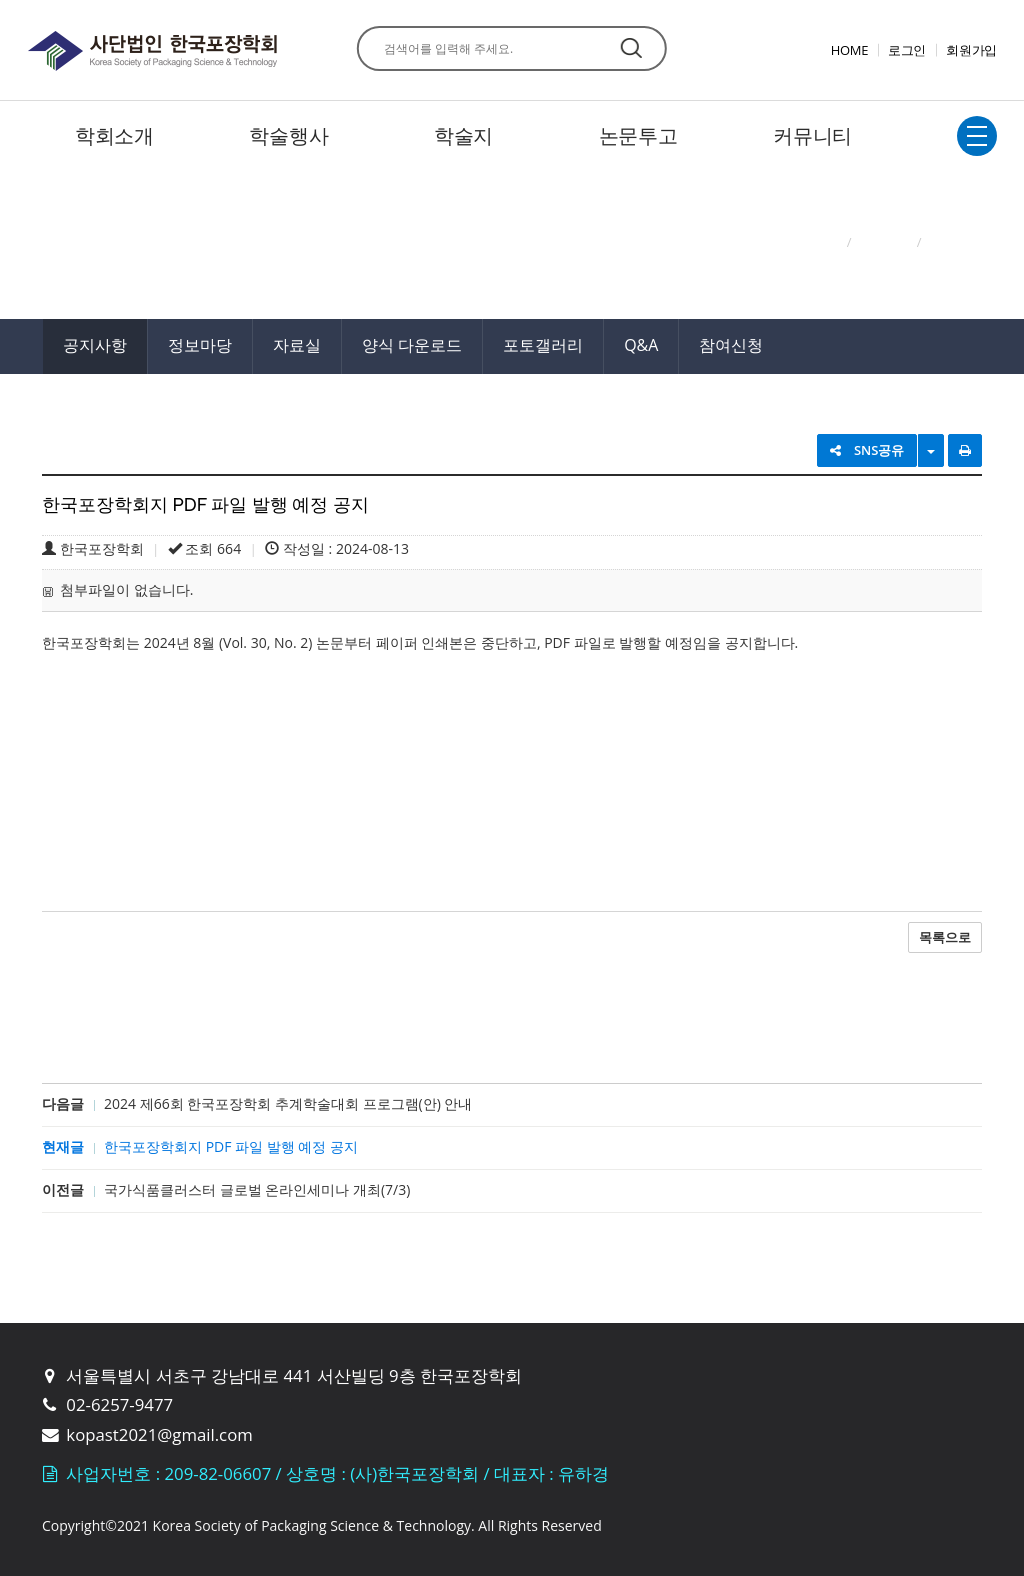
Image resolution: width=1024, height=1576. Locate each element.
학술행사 (288, 135)
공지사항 (95, 345)
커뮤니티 (812, 135)
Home (819, 242)
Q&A (641, 345)
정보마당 (200, 345)
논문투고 (638, 135)
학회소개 (114, 135)
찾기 (631, 48)
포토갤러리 (543, 345)
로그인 (907, 50)
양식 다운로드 (412, 345)
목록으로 (945, 937)
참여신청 (731, 345)
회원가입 (971, 50)
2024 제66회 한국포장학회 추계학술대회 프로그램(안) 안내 (288, 1103)
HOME (849, 50)
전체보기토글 (977, 136)
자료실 (297, 345)
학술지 (463, 135)
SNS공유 (867, 450)
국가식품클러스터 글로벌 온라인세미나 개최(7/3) (257, 1189)
